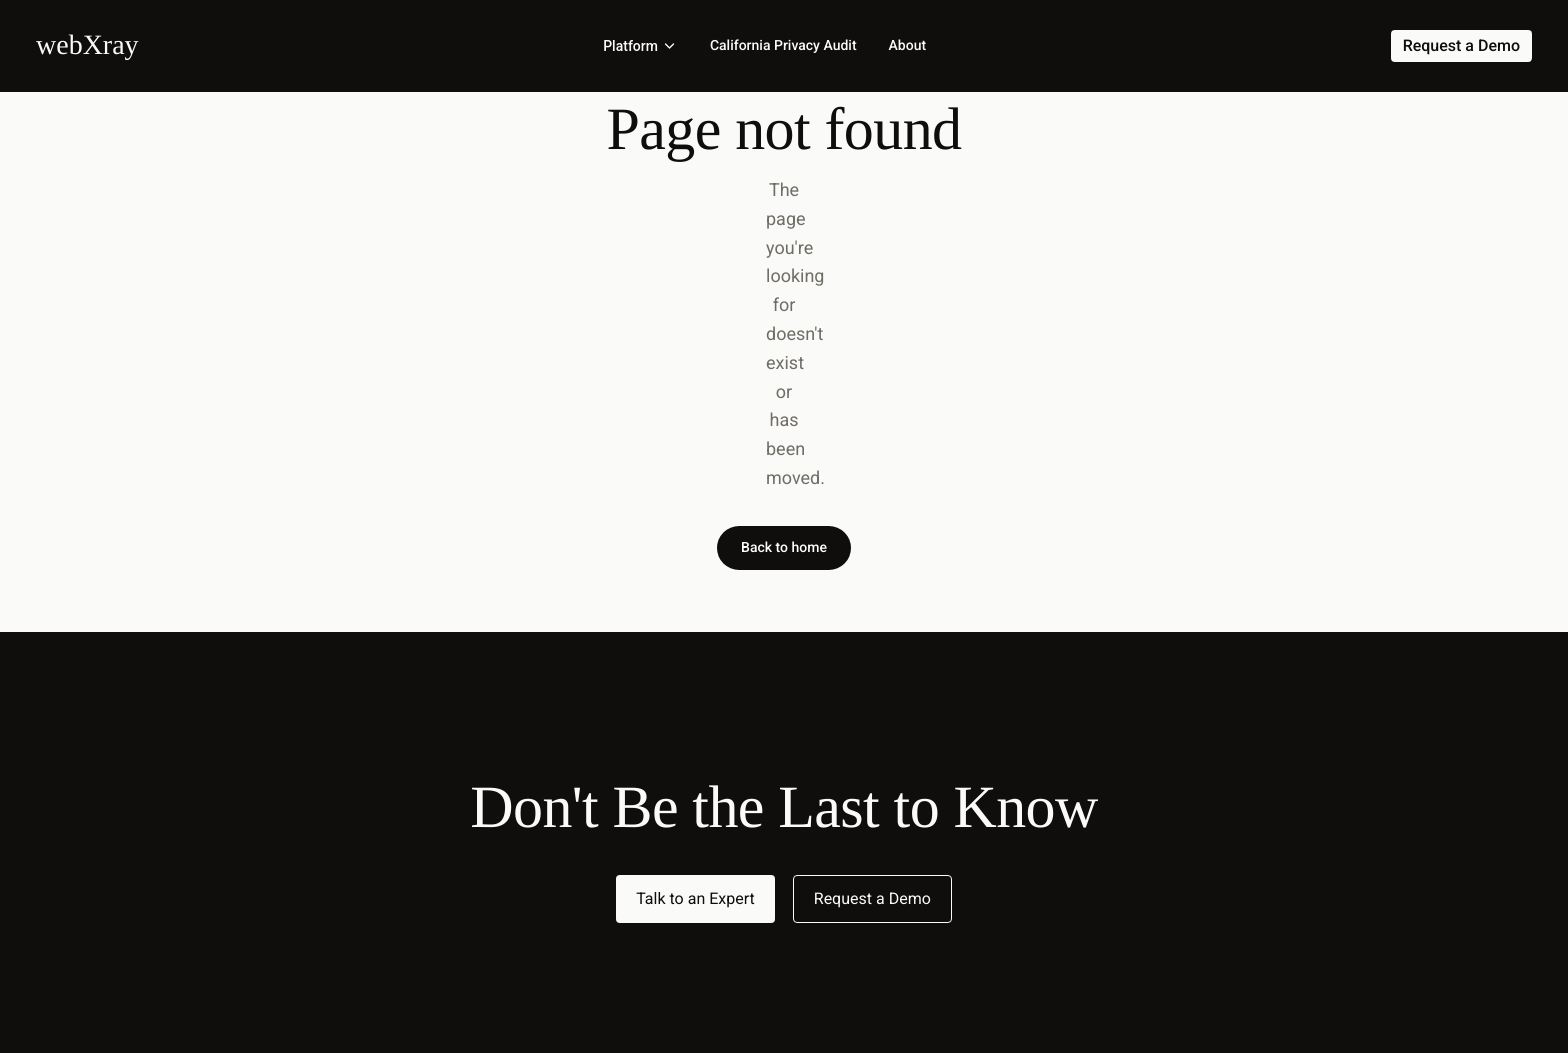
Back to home (784, 548)
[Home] (87, 45)
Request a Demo (872, 898)
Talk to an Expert (695, 898)
